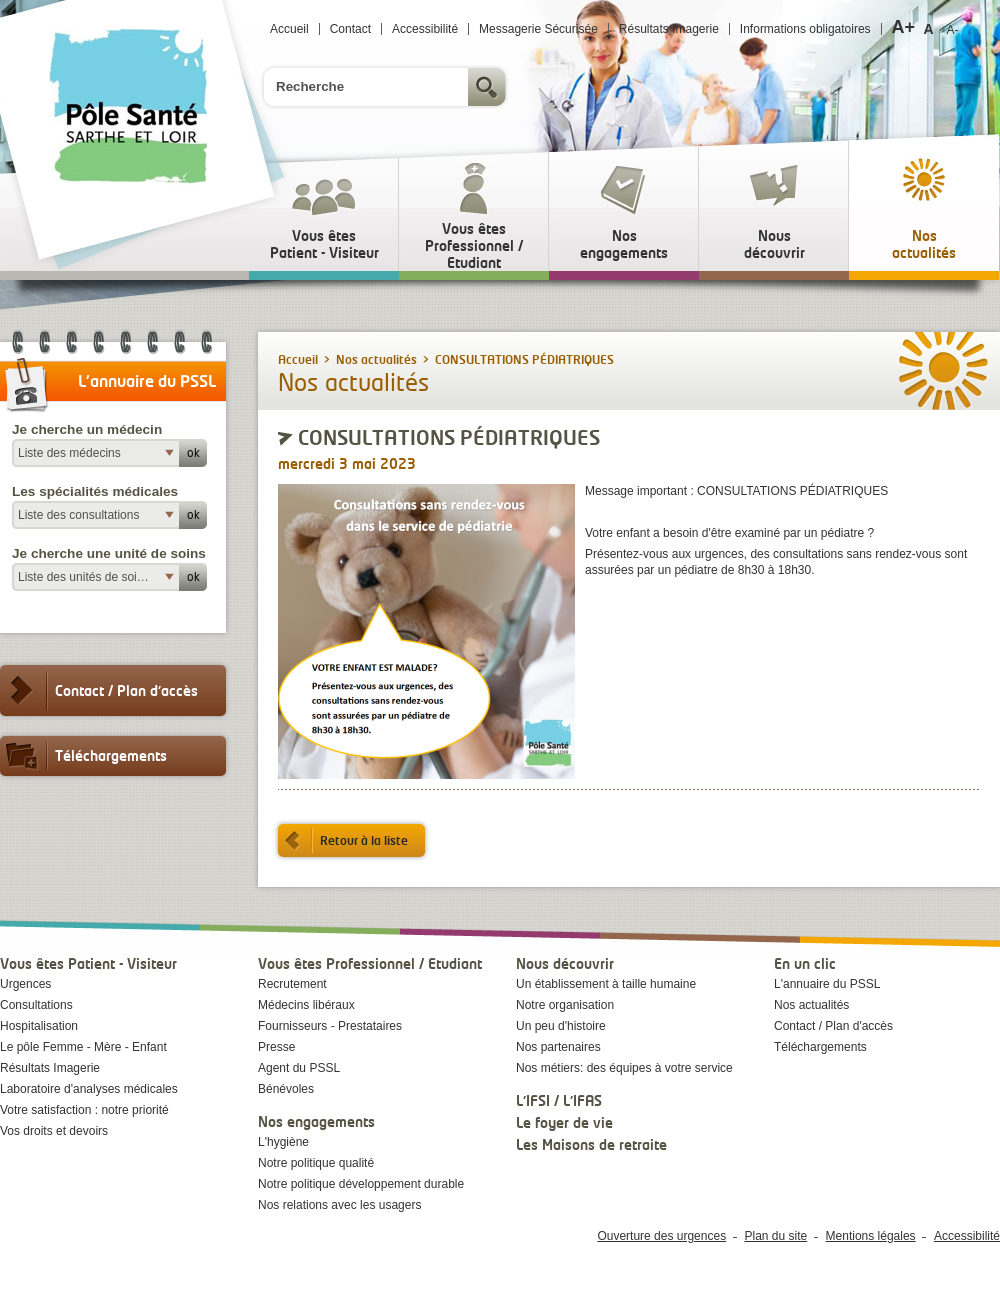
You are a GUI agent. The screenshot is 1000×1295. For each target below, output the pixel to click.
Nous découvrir (565, 963)
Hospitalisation (39, 1026)
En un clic (805, 963)
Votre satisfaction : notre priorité (84, 1110)
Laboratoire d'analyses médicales (89, 1089)
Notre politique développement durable (361, 1184)
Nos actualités (376, 359)
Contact (350, 29)
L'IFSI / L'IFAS (559, 1100)
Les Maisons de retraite (591, 1144)
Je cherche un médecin (87, 429)
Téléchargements (83, 756)
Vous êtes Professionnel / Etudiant (370, 963)
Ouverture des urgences (661, 1236)
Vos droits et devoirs (54, 1131)
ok (193, 452)
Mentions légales (871, 1236)
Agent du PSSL (299, 1068)
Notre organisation (565, 1005)
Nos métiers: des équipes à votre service (624, 1068)
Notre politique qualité (316, 1163)
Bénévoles (286, 1089)
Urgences (25, 984)
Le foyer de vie (564, 1122)
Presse (276, 1047)
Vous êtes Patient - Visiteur (88, 963)
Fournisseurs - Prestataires (330, 1026)
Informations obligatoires (805, 29)
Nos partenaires (558, 1047)
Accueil (289, 29)
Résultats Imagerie (669, 29)
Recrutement (292, 984)
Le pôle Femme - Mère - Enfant (83, 1047)
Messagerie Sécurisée (538, 29)
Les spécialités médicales (95, 491)
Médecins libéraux (306, 1005)
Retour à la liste (343, 840)
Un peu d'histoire (561, 1026)
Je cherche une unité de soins (109, 553)
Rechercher (489, 87)
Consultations (36, 1005)
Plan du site (776, 1236)
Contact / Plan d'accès (99, 690)
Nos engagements (316, 1121)
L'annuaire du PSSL (827, 984)
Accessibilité (425, 29)
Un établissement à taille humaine (606, 984)
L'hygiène (283, 1142)
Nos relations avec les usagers (339, 1205)
